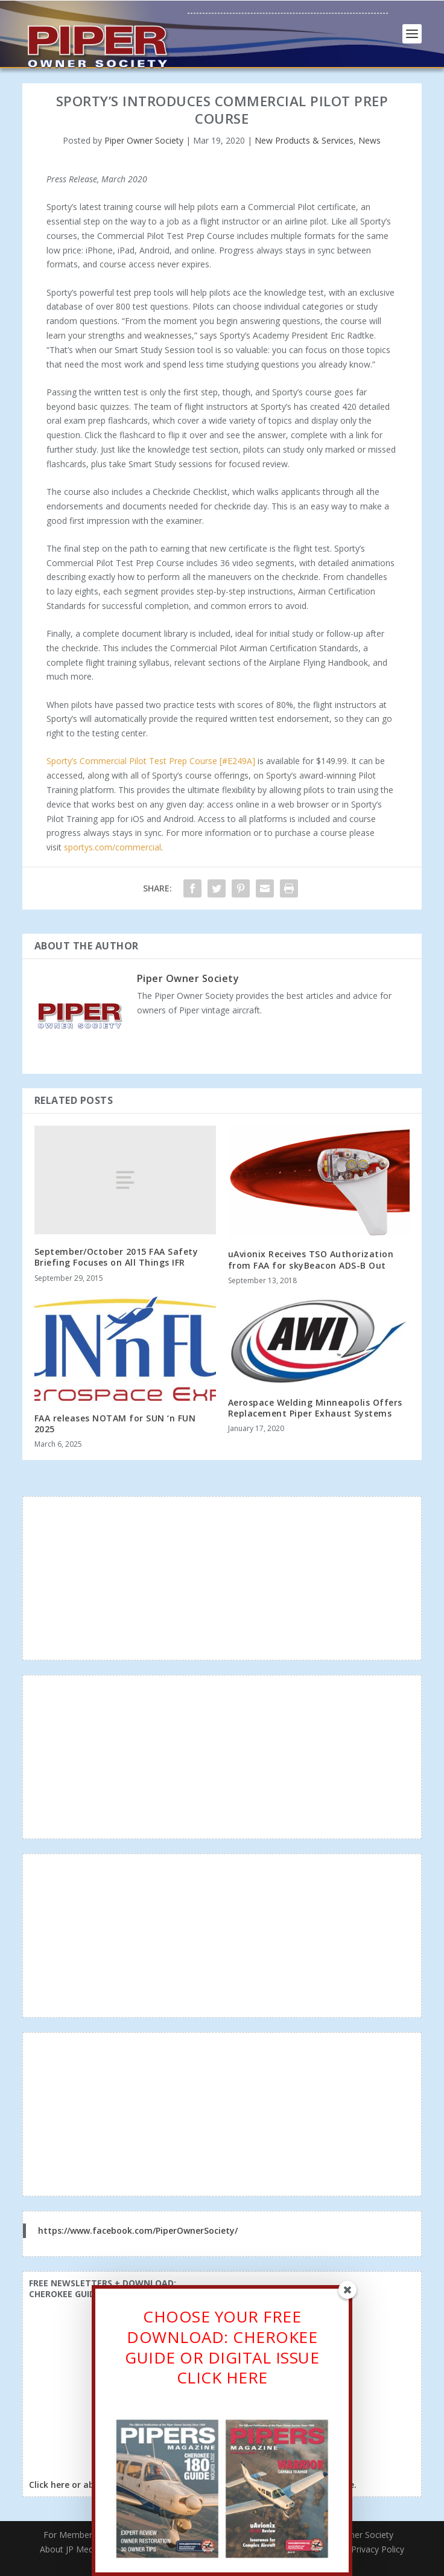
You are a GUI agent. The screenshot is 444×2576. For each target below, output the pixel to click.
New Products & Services (304, 140)
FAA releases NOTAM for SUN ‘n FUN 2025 (115, 1423)
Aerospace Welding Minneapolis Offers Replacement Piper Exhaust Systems (315, 1408)
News (369, 140)
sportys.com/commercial (112, 847)
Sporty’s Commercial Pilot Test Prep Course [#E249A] (150, 761)
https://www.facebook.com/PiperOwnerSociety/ (138, 2230)
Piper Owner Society (143, 140)
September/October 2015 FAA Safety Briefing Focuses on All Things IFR (116, 1257)
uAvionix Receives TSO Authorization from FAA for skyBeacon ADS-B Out (311, 1259)
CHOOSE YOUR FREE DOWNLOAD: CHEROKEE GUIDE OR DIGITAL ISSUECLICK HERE (222, 2350)
